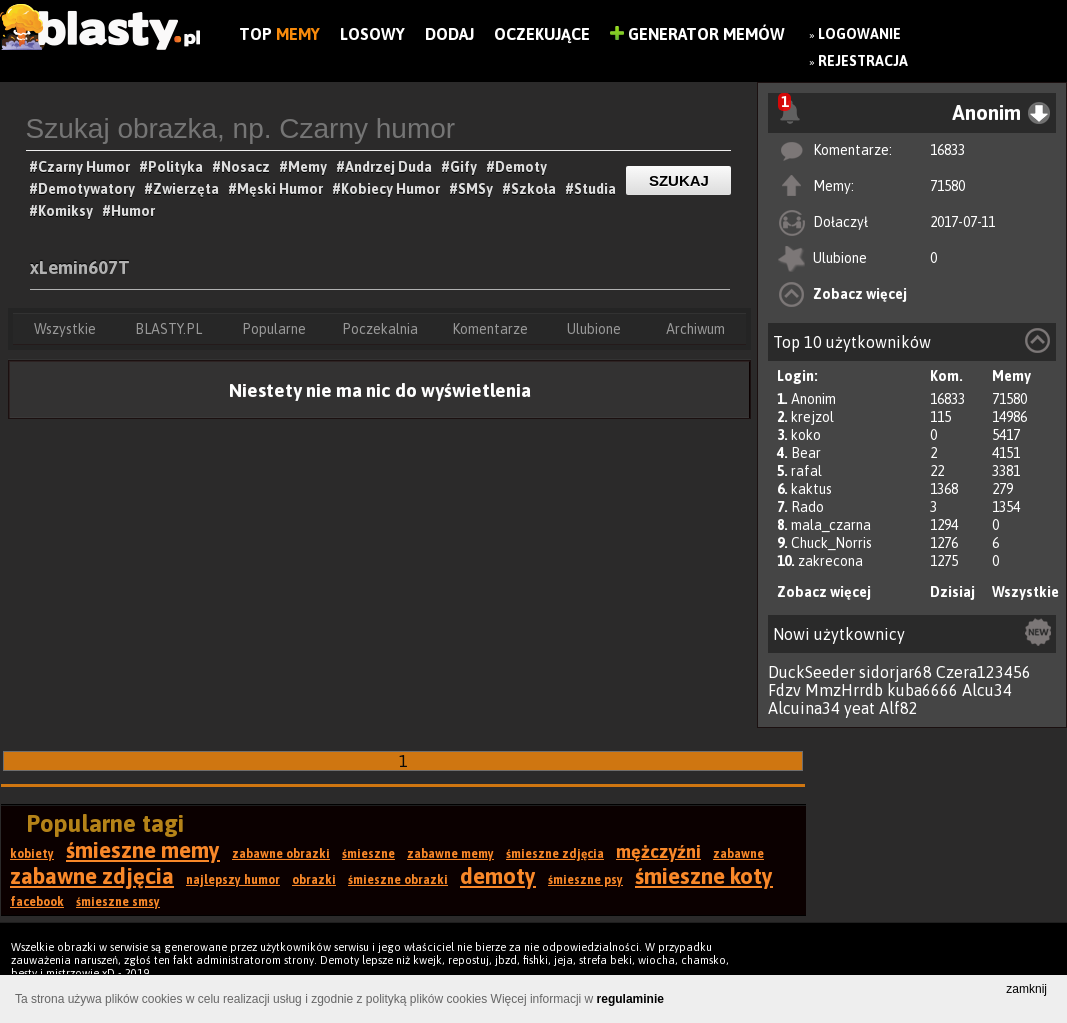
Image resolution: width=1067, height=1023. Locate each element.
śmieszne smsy (118, 902)
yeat (859, 708)
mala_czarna (831, 525)
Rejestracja (863, 61)
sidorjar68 (895, 672)
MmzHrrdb (844, 690)
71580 (947, 186)
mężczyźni (658, 851)
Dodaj (449, 34)
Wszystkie (1025, 592)
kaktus (811, 489)
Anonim (813, 399)
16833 (947, 150)
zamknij (1026, 989)
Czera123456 (983, 672)
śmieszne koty (704, 876)
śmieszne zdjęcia (555, 854)
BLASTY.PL (168, 329)
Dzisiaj (952, 592)
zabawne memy (450, 854)
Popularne (274, 329)
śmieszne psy (585, 880)
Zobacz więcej (860, 294)
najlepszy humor (233, 880)
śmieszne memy (143, 850)
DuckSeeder (811, 672)
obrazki (314, 880)
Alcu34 (987, 690)
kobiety (32, 854)
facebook (37, 902)
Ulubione (594, 329)
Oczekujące (542, 34)
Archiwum (695, 329)
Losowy (372, 34)
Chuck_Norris (831, 543)
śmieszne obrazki (398, 880)
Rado (807, 507)
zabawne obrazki (281, 854)
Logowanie (859, 34)
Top (279, 34)
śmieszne (368, 854)
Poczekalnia (380, 329)
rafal (806, 471)
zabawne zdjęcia (92, 876)
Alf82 (898, 708)
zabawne (738, 854)
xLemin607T (80, 267)
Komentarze (490, 329)
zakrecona (830, 561)
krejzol (812, 417)
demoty (498, 876)
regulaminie (630, 999)
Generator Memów (697, 34)
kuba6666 (922, 690)
